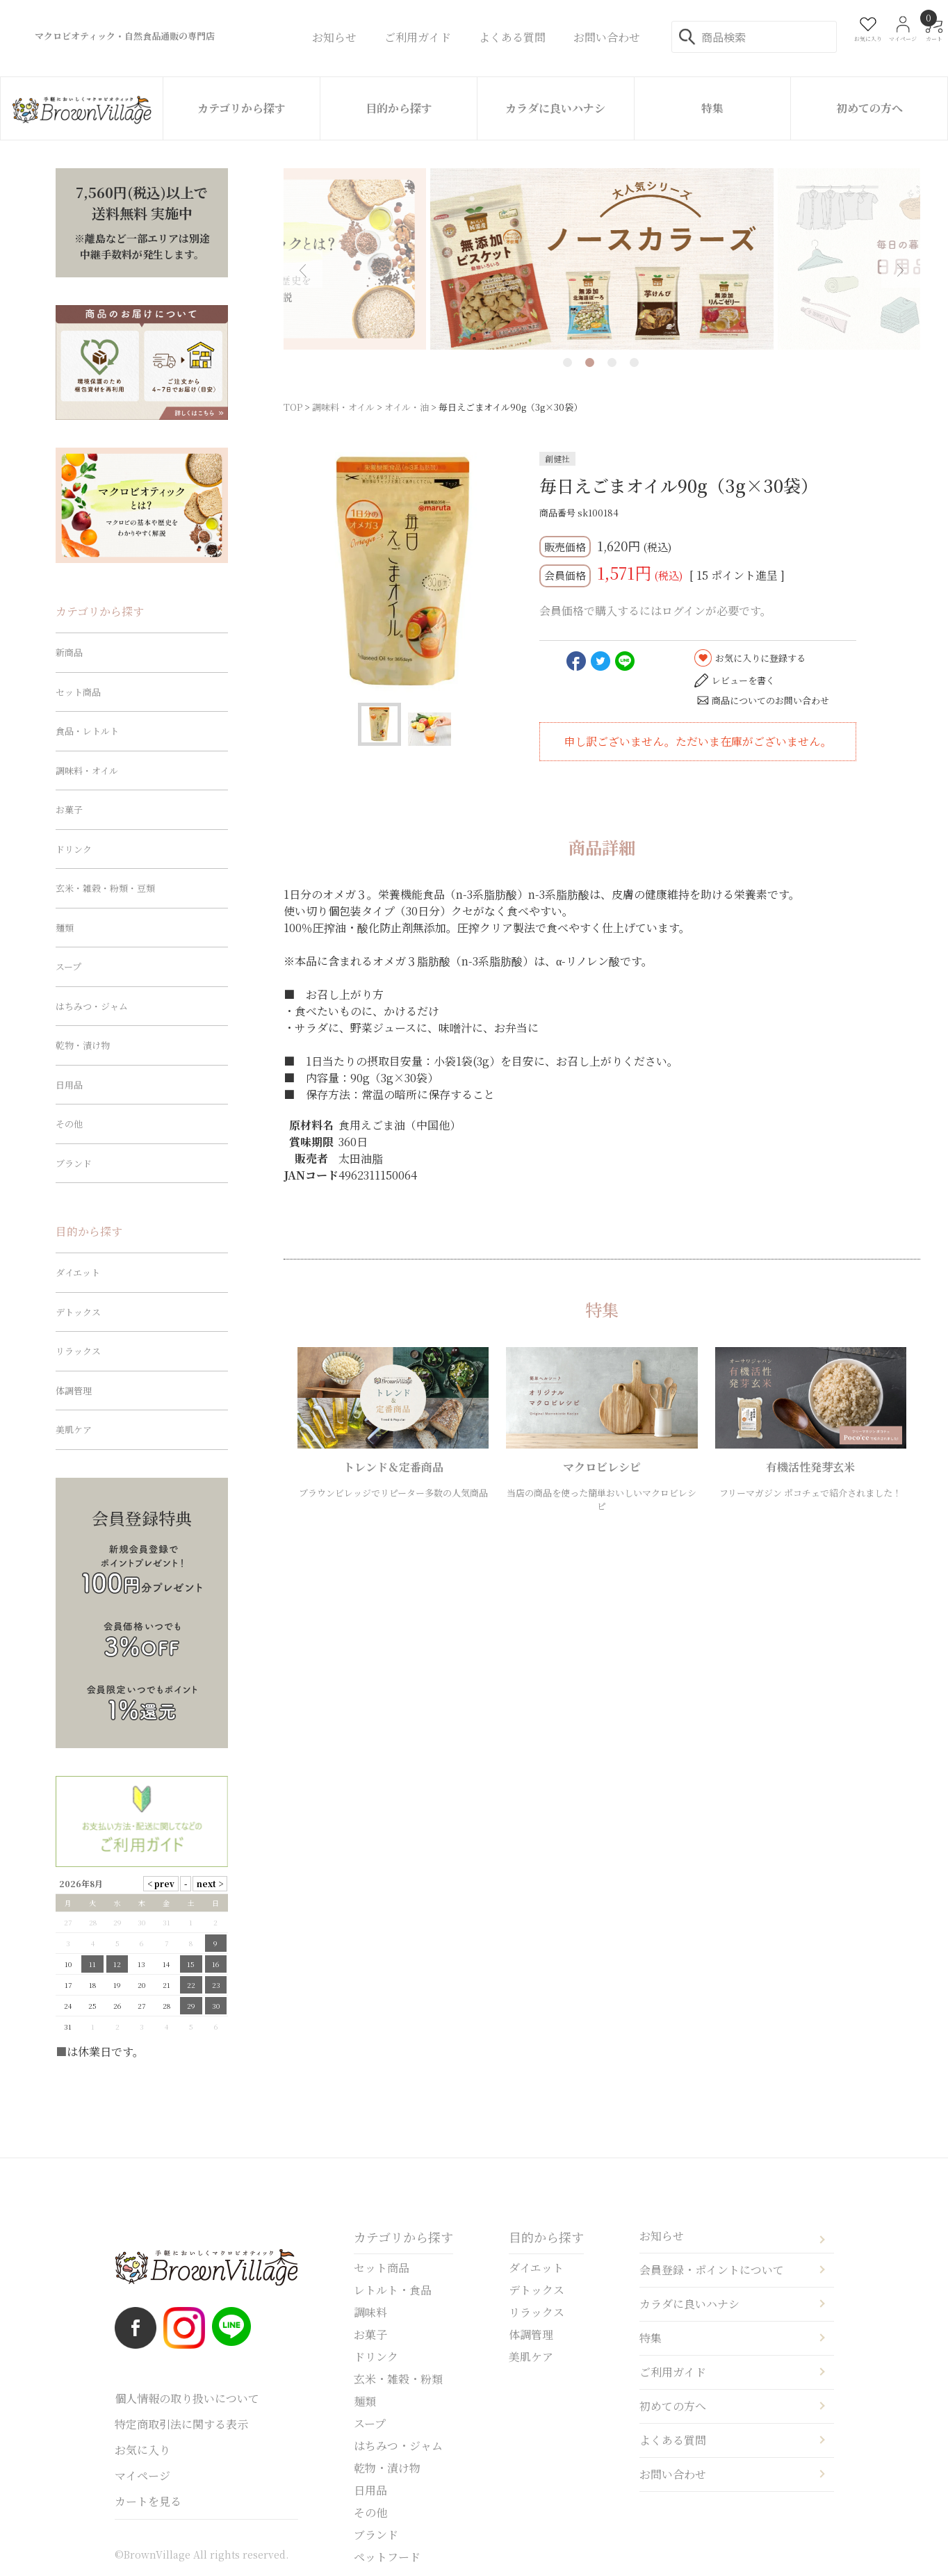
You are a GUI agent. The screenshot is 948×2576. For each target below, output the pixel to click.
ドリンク (74, 849)
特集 (712, 108)
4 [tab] (634, 362)
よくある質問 (672, 2440)
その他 (69, 1123)
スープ (68, 966)
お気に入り (142, 2450)
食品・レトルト (87, 730)
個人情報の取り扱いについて (187, 2398)
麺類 (65, 927)
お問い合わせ (672, 2474)
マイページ (142, 2476)
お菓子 (69, 809)
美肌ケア (74, 1429)
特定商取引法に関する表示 (181, 2424)
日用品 (69, 1084)
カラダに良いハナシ (555, 108)
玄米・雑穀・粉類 (398, 2379)
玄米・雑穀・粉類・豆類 (105, 888)
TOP (293, 407)
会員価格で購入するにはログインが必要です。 (655, 611)
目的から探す (399, 108)
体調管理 (74, 1390)
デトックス (78, 1312)
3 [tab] (611, 362)
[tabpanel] (602, 259)
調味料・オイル (343, 407)
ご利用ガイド (672, 2372)
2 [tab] (589, 362)
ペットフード (387, 2557)
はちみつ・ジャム (92, 1006)
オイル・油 (406, 407)
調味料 (370, 2312)
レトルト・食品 (393, 2290)
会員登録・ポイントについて (711, 2270)
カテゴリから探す (241, 108)
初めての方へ (869, 108)
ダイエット (78, 1272)
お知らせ (661, 2236)
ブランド (74, 1163)
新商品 (69, 652)
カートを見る (148, 2501)
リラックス (78, 1351)
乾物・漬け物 (83, 1045)
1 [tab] (567, 362)
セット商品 (78, 692)
